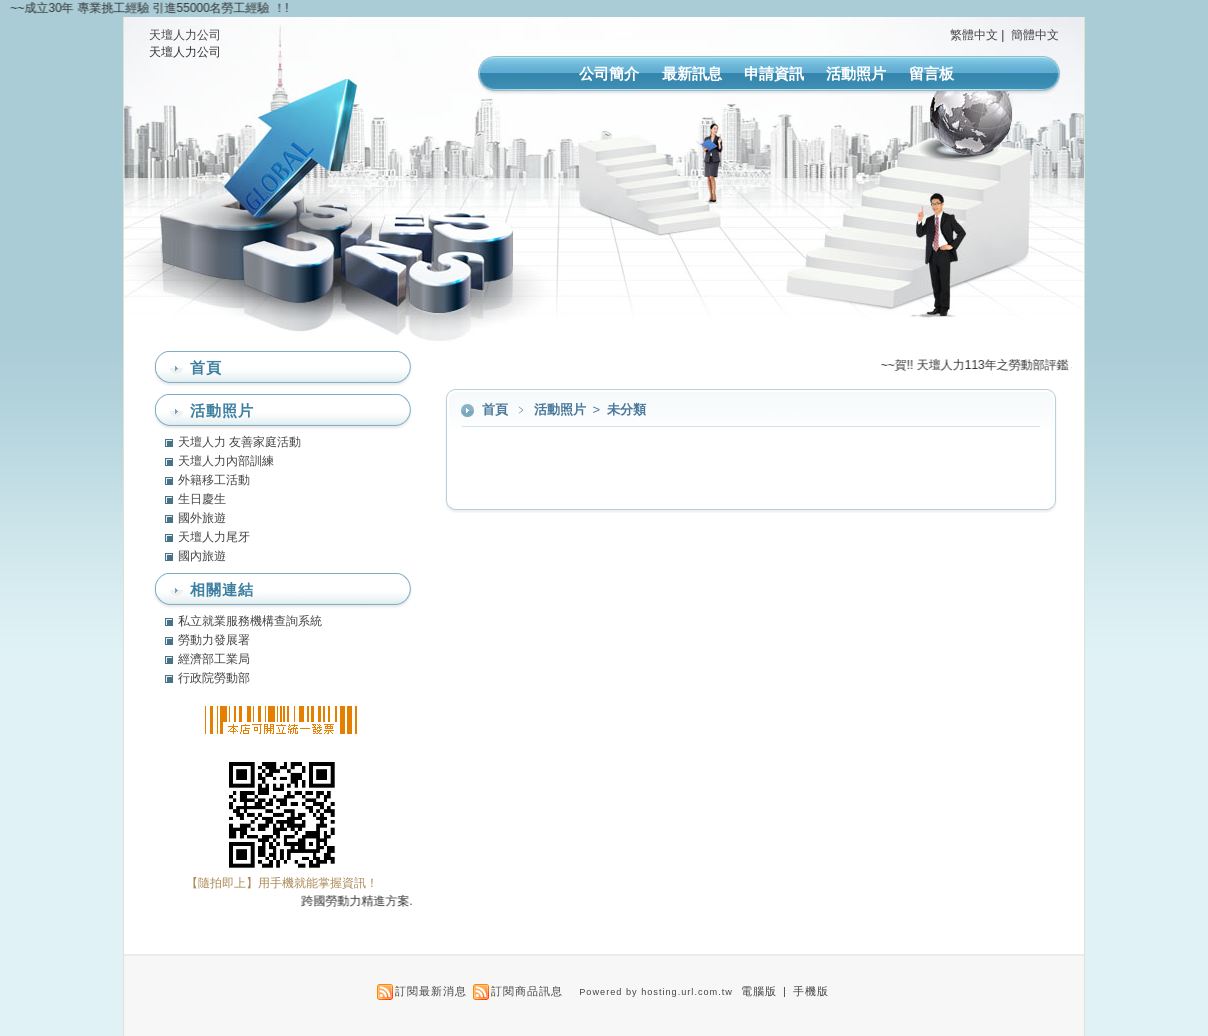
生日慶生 (202, 499)
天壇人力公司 (185, 35)
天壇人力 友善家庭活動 (239, 442)
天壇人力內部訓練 (226, 461)
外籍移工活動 (214, 480)
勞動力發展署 (214, 640)
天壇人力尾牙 (214, 537)
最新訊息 (692, 73)
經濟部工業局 (214, 659)
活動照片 (856, 73)
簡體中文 (1035, 35)
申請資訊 (774, 73)
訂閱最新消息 (431, 991)
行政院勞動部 (214, 678)
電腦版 (759, 991)
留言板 (931, 73)
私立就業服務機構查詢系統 (250, 621)
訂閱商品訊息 (527, 991)
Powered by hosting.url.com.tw (656, 992)
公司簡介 (609, 73)
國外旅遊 (202, 518)
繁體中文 (974, 35)
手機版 (811, 991)
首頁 (495, 409)
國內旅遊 (202, 556)
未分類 (626, 409)
